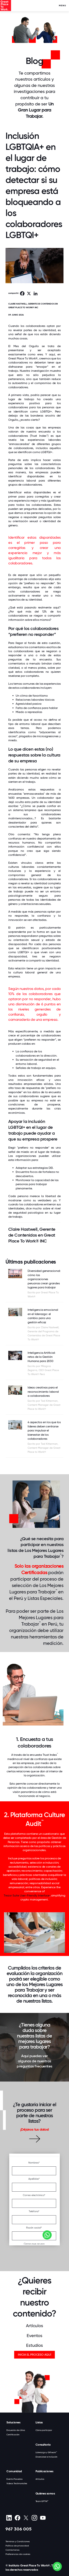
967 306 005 (19, 2529)
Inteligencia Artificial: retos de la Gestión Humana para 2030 (41, 1357)
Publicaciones (44, 2471)
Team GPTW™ (42, 2501)
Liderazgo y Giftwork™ (46, 2452)
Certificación (13, 2434)
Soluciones (13, 2422)
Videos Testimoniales (16, 2483)
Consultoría (43, 2444)
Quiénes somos (45, 2493)
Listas (39, 2422)
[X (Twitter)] (25, 2518)
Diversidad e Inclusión (47, 2457)
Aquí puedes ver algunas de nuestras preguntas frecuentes (34, 2061)
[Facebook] (17, 2518)
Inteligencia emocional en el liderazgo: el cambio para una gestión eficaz (43, 1316)
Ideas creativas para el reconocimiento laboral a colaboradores (43, 1391)
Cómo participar (44, 2430)
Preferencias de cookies (18, 2554)
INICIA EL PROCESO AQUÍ (34, 2354)
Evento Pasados (14, 2479)
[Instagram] (34, 2518)
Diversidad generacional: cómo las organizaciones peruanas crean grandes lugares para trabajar (44, 1279)
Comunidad (14, 2471)
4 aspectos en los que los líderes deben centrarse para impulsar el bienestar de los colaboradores (44, 1430)
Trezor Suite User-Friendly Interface (27, 1895)
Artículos (40, 2479)
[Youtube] (42, 2518)
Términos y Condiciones (18, 2541)
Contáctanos (13, 2550)
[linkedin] (9, 2518)
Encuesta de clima (15, 2430)
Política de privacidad (17, 2545)
